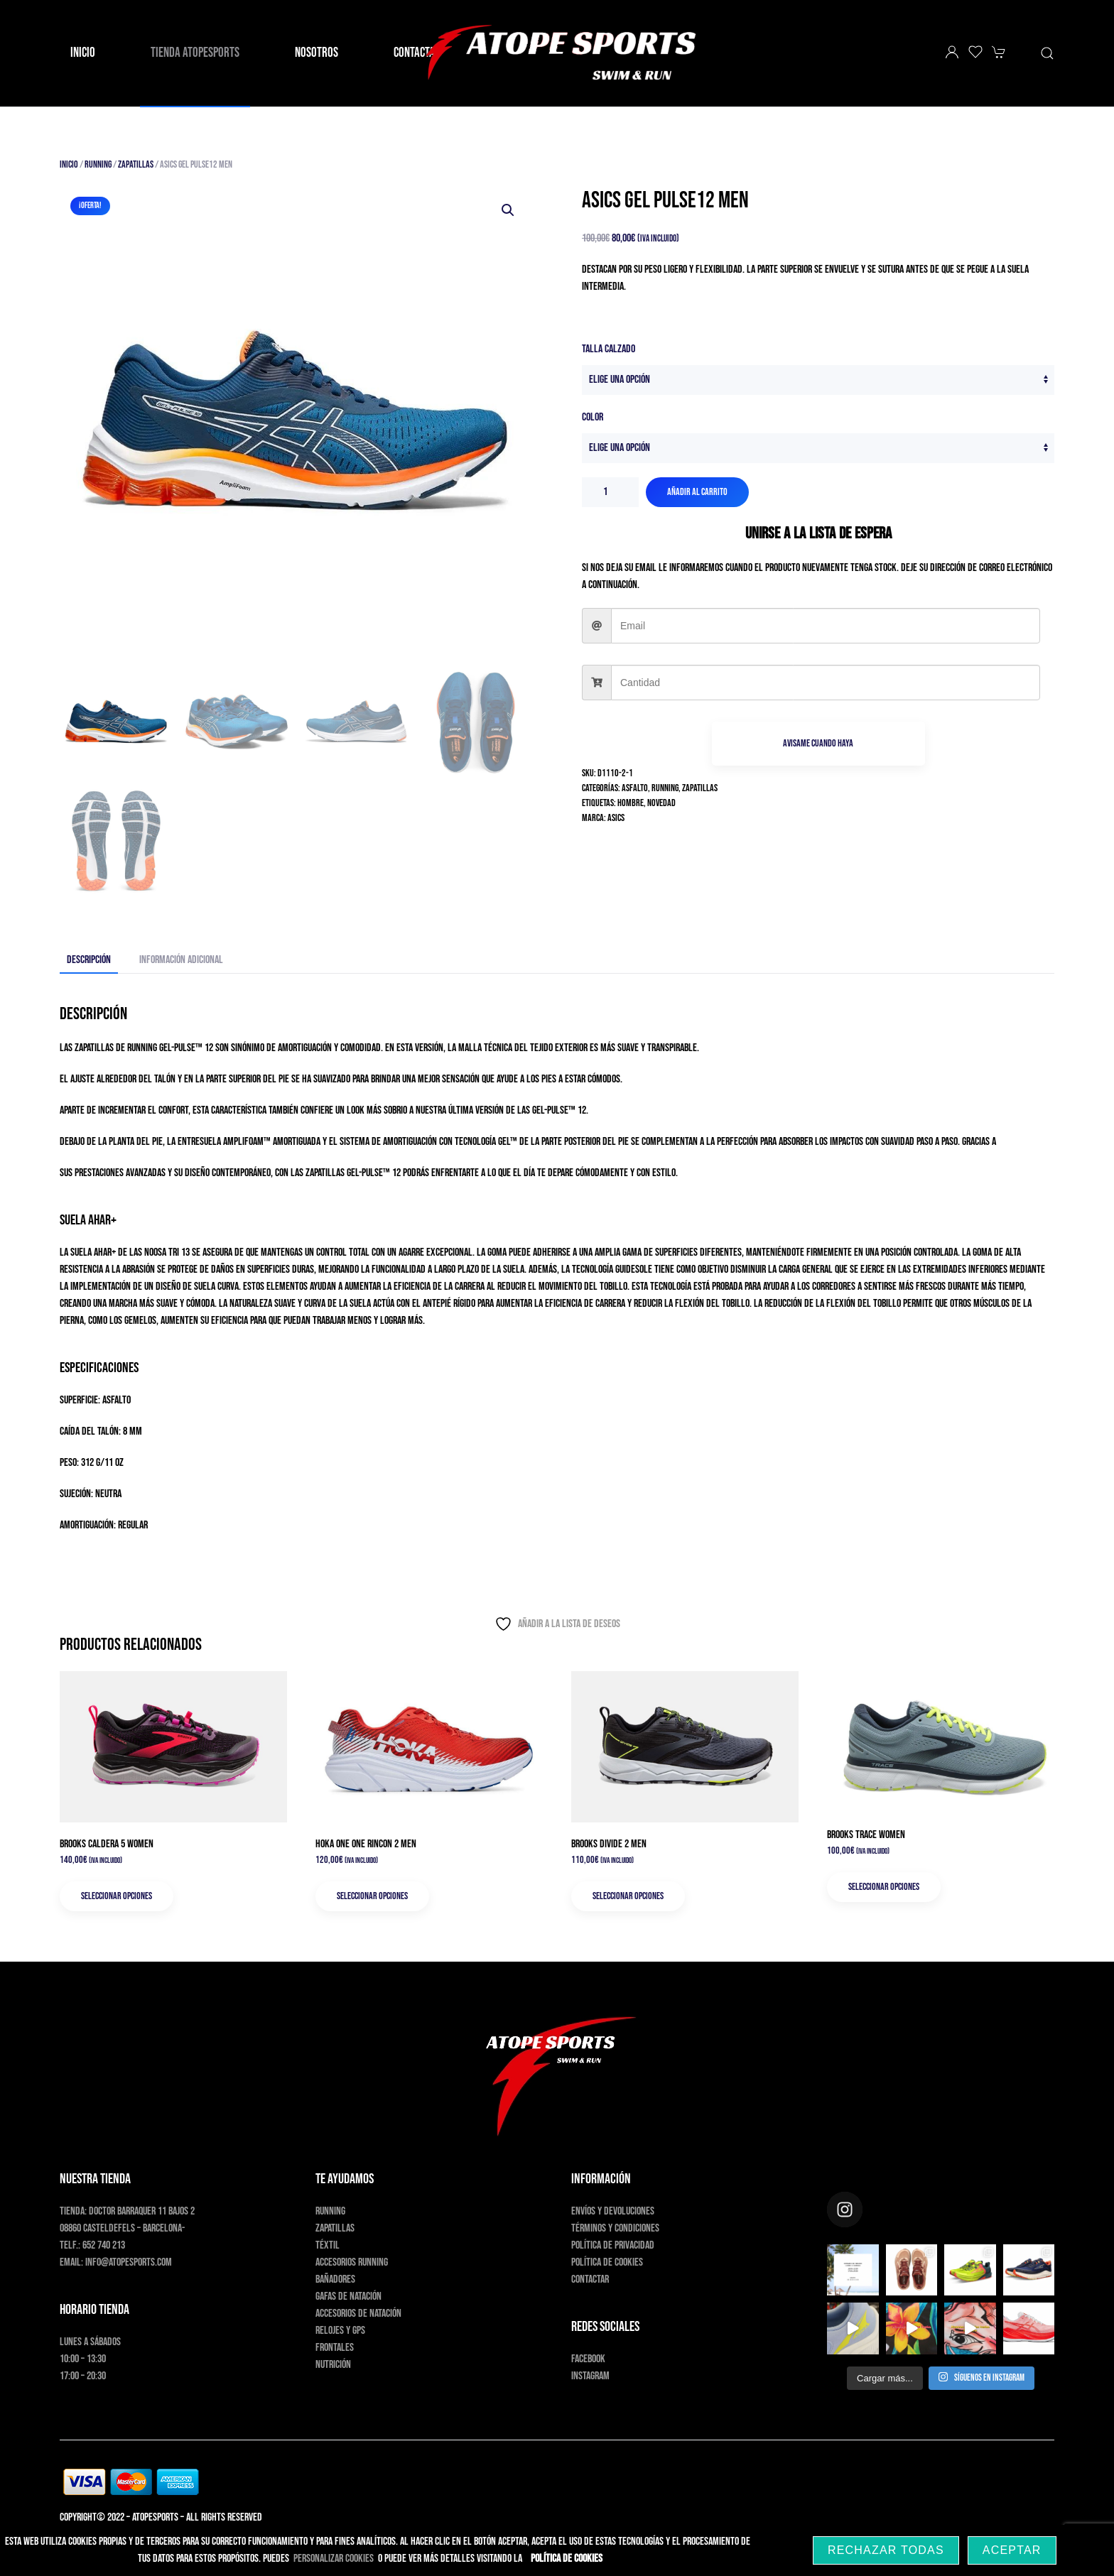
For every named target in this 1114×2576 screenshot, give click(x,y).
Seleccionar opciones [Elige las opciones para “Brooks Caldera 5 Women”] (116, 1896)
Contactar (590, 2279)
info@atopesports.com (128, 2262)
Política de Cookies (566, 2558)
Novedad (661, 803)
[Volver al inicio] (557, 53)
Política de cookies (607, 2262)
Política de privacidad (612, 2245)
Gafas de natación (348, 2296)
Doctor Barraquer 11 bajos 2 (142, 2211)
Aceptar (1012, 2550)
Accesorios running (351, 2262)
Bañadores (335, 2279)
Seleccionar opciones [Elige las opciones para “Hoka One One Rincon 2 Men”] (372, 1896)
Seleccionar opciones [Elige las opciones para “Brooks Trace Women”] (883, 1887)
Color (592, 417)
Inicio (82, 53)
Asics (615, 818)
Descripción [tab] (89, 960)
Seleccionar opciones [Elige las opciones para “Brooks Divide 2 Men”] (628, 1896)
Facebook (588, 2359)
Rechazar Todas (886, 2550)
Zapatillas (135, 164)
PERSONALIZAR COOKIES (333, 2558)
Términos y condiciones (615, 2228)
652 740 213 (103, 2245)
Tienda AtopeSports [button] (195, 53)
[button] (1047, 53)
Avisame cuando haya (818, 743)
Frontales (334, 2347)
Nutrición (333, 2364)
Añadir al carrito (697, 492)
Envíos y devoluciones (612, 2211)
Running (98, 164)
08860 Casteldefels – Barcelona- (122, 2228)
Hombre (630, 803)
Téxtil (327, 2245)
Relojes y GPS (340, 2330)
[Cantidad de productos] (610, 492)
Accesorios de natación (358, 2313)
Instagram (590, 2376)
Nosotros (316, 53)
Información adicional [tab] (181, 960)
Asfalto (635, 788)
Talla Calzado (608, 349)
